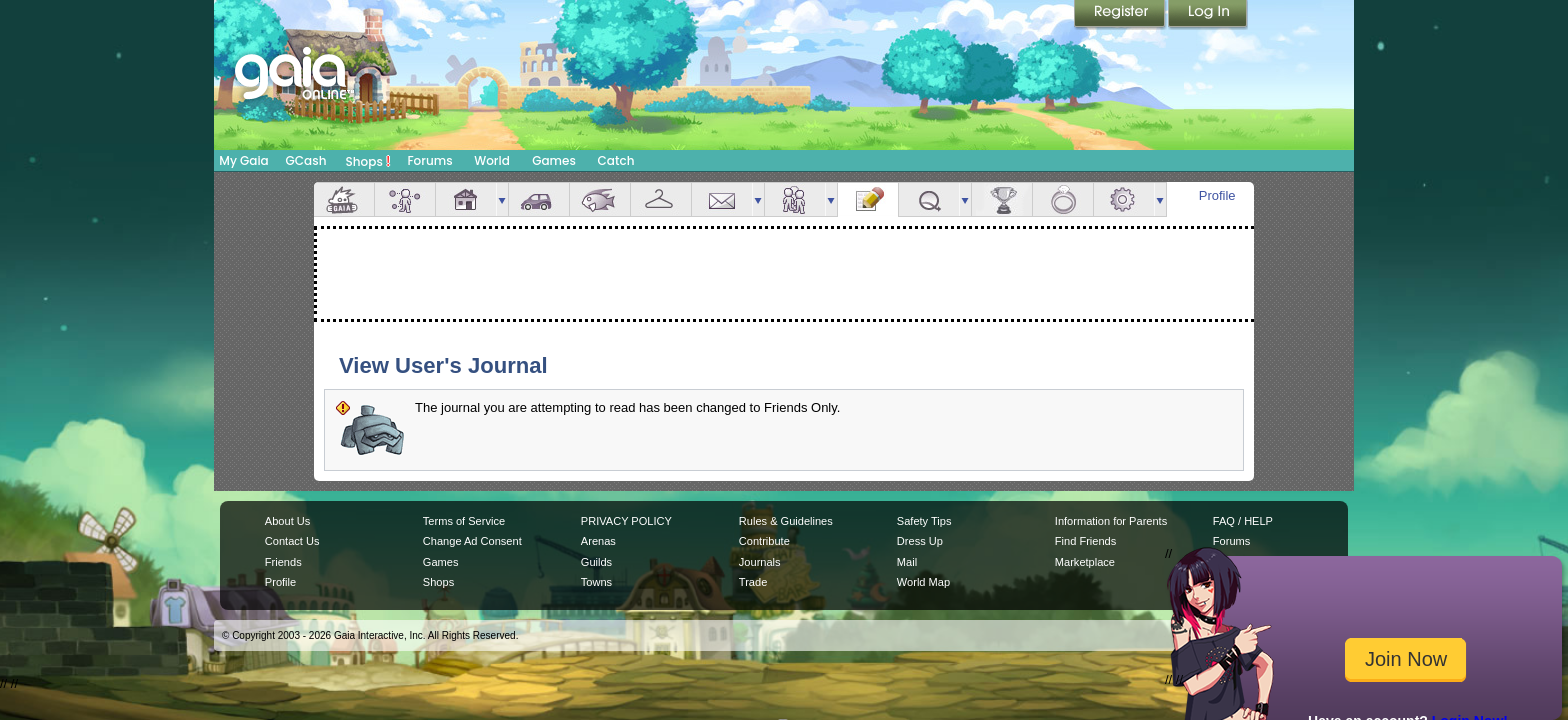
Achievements (1002, 199)
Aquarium (600, 199)
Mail (722, 199)
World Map (923, 582)
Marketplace (1085, 562)
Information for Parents (1111, 521)
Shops (368, 161)
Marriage (1063, 199)
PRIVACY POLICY (626, 521)
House (466, 199)
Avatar (405, 199)
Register (1121, 15)
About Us (287, 521)
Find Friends (1085, 541)
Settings (1124, 199)
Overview (344, 199)
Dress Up (920, 541)
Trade (753, 582)
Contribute (764, 541)
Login (1208, 15)
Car (539, 199)
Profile (1217, 195)
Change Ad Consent (472, 541)
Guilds (596, 562)
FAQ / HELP (1243, 521)
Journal (868, 199)
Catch (616, 160)
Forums (429, 160)
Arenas (598, 541)
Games (554, 160)
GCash (306, 160)
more (502, 199)
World (492, 160)
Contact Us (292, 541)
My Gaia (243, 160)
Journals (760, 562)
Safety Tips (924, 521)
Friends (795, 199)
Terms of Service (464, 521)
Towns (596, 582)
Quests (929, 199)
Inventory (661, 199)
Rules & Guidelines (786, 521)
